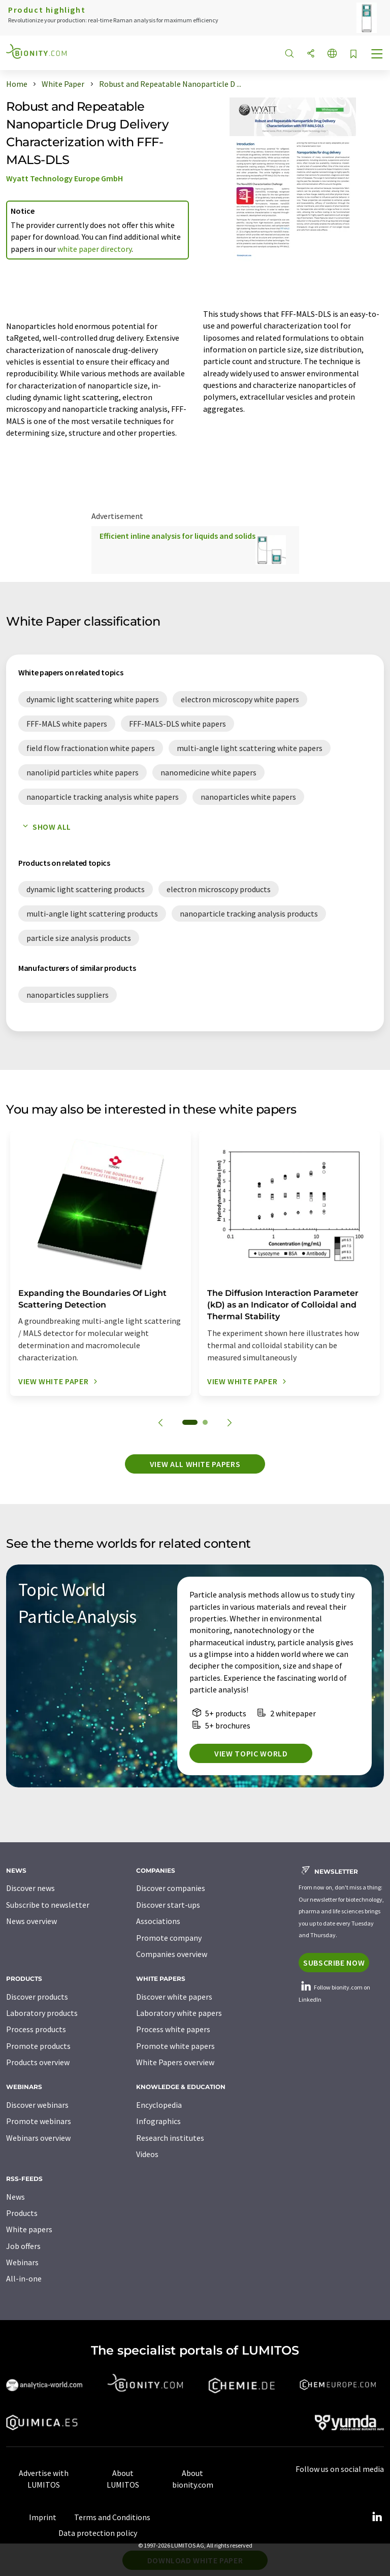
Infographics (158, 2121)
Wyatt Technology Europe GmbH (64, 178)
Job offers (23, 2246)
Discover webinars (37, 2105)
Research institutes (170, 2138)
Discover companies (170, 1888)
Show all (44, 827)
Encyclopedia (159, 2105)
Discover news (30, 1888)
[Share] (311, 54)
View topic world (250, 1753)
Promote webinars (38, 2121)
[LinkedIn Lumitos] (377, 2517)
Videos (147, 2154)
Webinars (22, 2262)
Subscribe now (334, 1963)
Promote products (38, 2046)
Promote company (169, 1938)
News (15, 2197)
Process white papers (173, 2029)
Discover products (37, 1997)
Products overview (38, 2062)
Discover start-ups (168, 1905)
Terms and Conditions (112, 2517)
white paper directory (94, 249)
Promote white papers (175, 2046)
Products (22, 2213)
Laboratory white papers (179, 2013)
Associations (158, 1921)
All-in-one (24, 2278)
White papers (29, 2229)
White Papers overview (175, 2062)
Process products (36, 2029)
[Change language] (332, 54)
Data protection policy (97, 2533)
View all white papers (195, 1464)
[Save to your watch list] (353, 54)
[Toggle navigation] (377, 54)
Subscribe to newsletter (47, 1905)
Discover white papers (174, 1997)
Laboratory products (42, 2013)
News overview (31, 1921)
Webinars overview (38, 2138)
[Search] (289, 54)
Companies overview (171, 1954)
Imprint (42, 2517)
